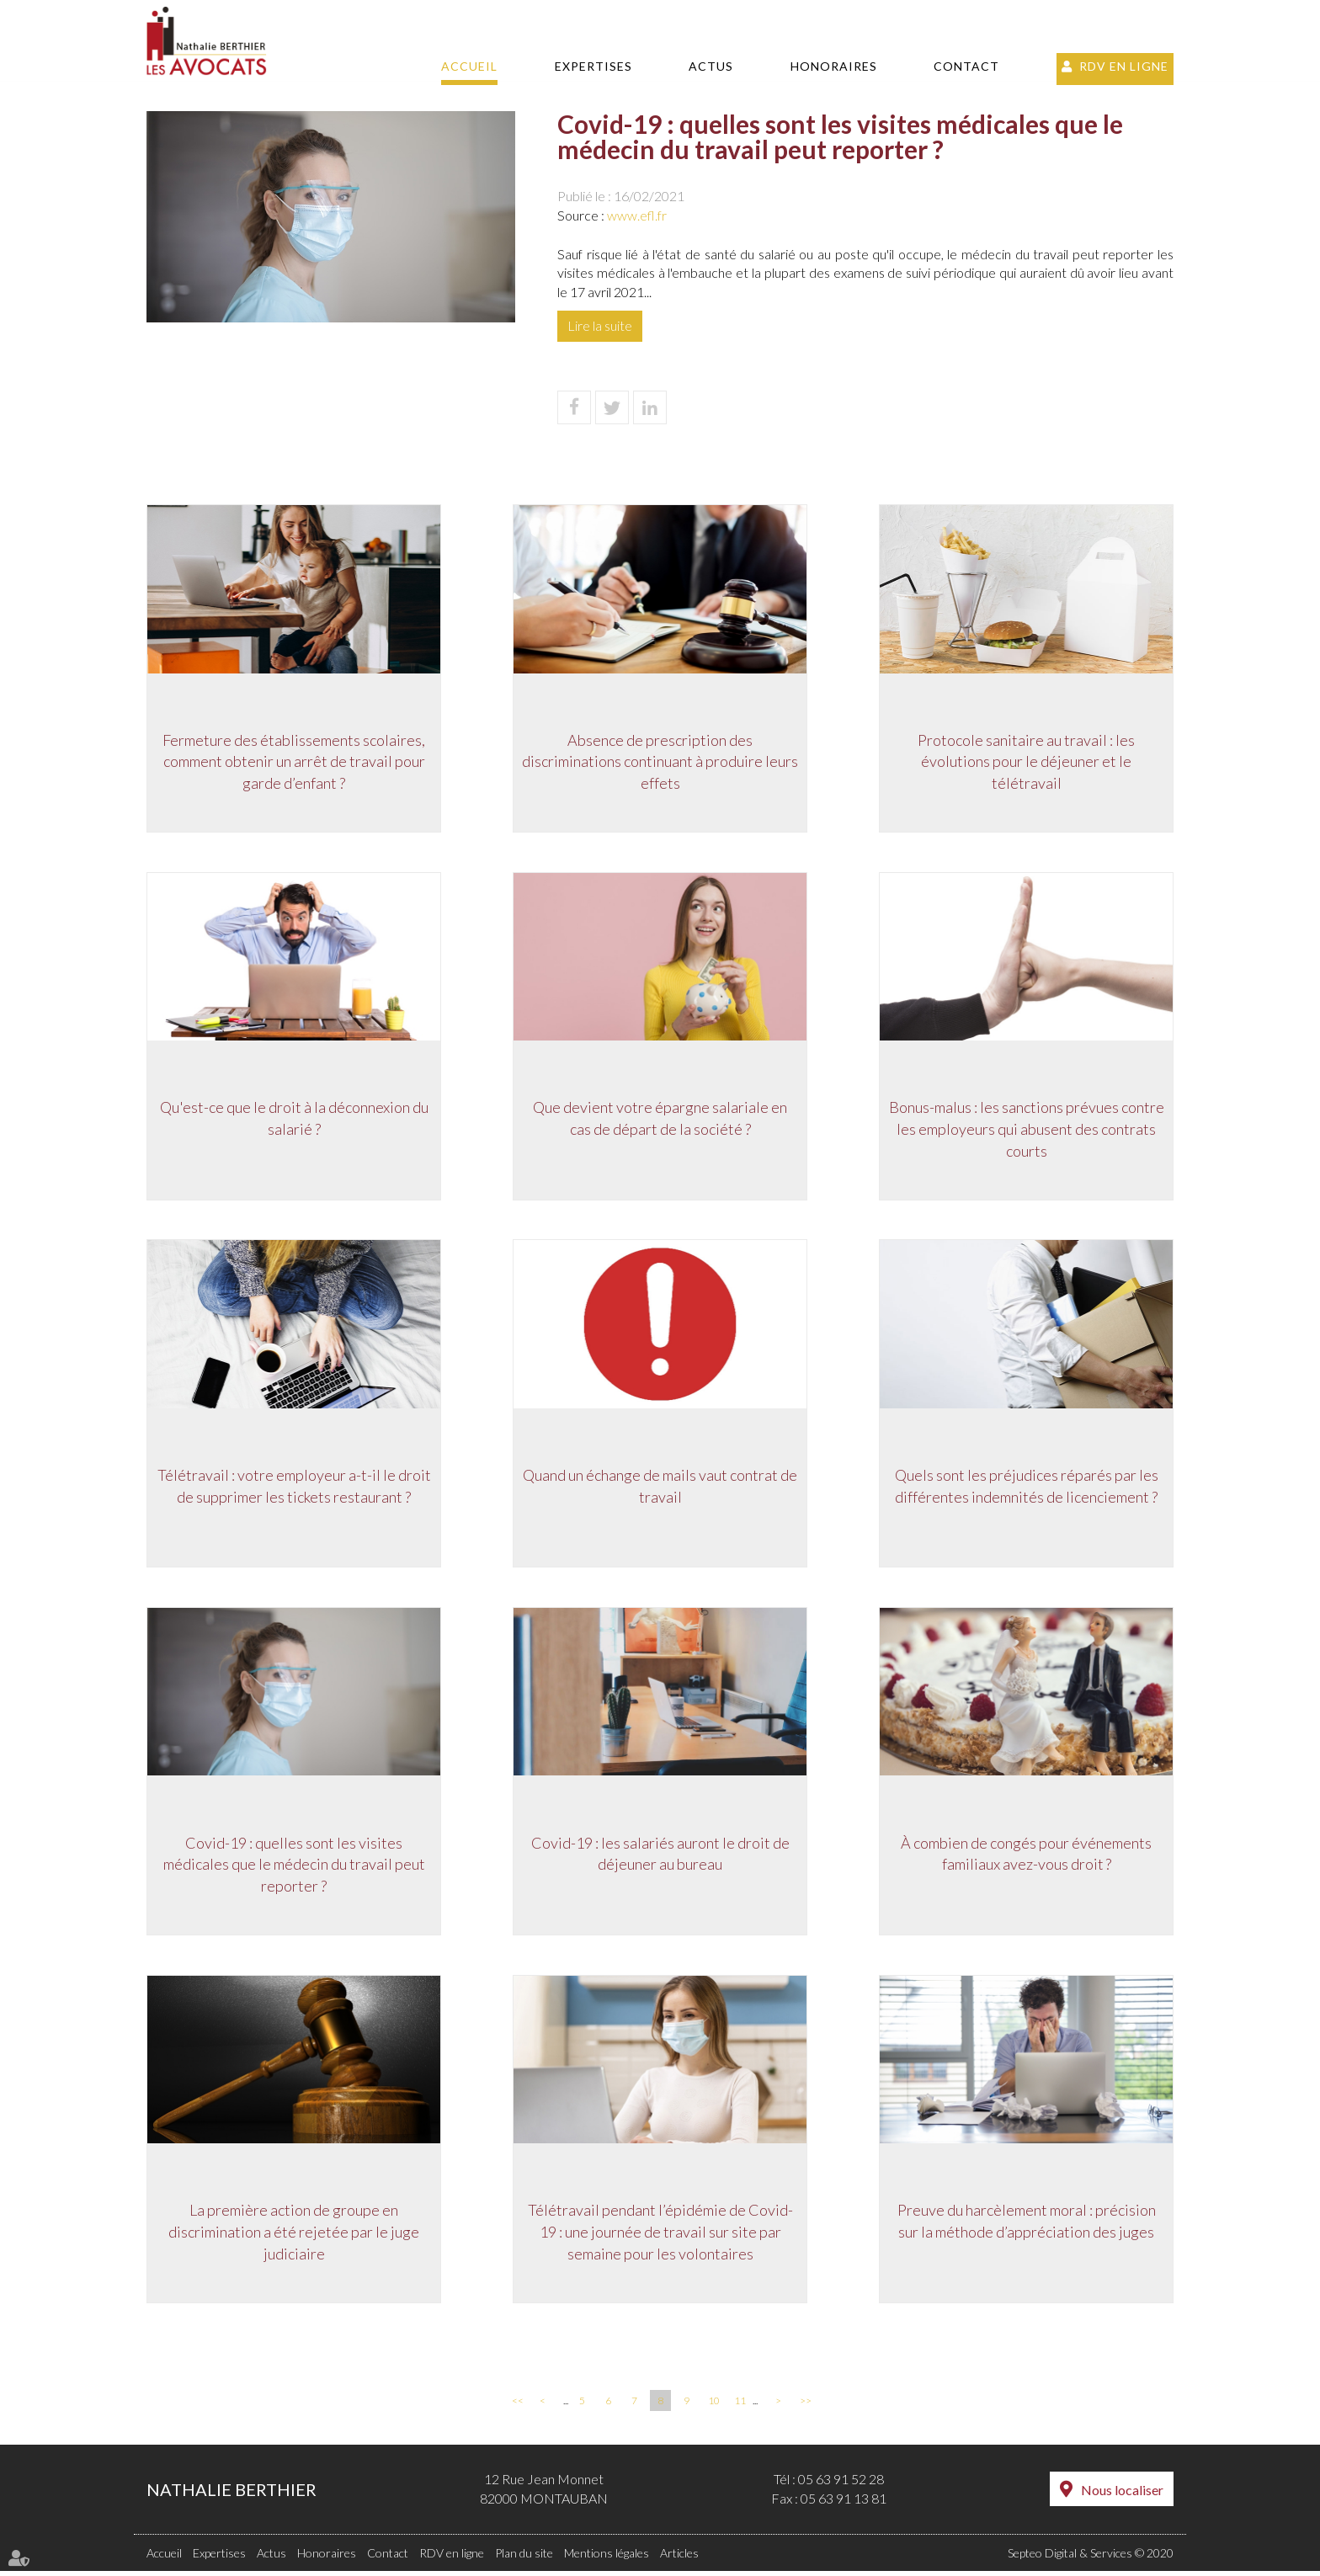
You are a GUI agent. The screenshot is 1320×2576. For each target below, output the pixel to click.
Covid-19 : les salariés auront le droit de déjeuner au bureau (660, 1857)
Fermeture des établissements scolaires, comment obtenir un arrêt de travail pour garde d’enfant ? (293, 761)
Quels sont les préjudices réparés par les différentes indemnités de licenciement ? (1026, 1488)
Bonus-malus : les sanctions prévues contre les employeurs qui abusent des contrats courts (1026, 1130)
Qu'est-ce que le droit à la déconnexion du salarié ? (294, 1119)
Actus (711, 66)
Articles (679, 2558)
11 (740, 2406)
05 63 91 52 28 (841, 2485)
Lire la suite (599, 325)
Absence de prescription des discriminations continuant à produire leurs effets (660, 761)
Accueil (469, 66)
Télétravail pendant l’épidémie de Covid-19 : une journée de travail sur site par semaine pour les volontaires (660, 2236)
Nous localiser (1122, 2496)
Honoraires (833, 66)
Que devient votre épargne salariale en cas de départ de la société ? (660, 1119)
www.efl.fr (637, 215)
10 (714, 2406)
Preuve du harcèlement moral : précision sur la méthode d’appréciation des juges (1026, 2226)
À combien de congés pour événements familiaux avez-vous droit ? (1026, 1857)
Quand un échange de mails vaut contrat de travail (660, 1488)
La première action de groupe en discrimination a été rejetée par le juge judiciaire (293, 2236)
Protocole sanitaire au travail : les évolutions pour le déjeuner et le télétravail (1026, 761)
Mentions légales (606, 2558)
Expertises (593, 66)
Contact (966, 66)
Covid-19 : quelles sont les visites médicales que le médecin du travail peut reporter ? (294, 1867)
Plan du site (524, 2558)
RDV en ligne (1123, 66)
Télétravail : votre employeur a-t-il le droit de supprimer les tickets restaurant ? (294, 1488)
